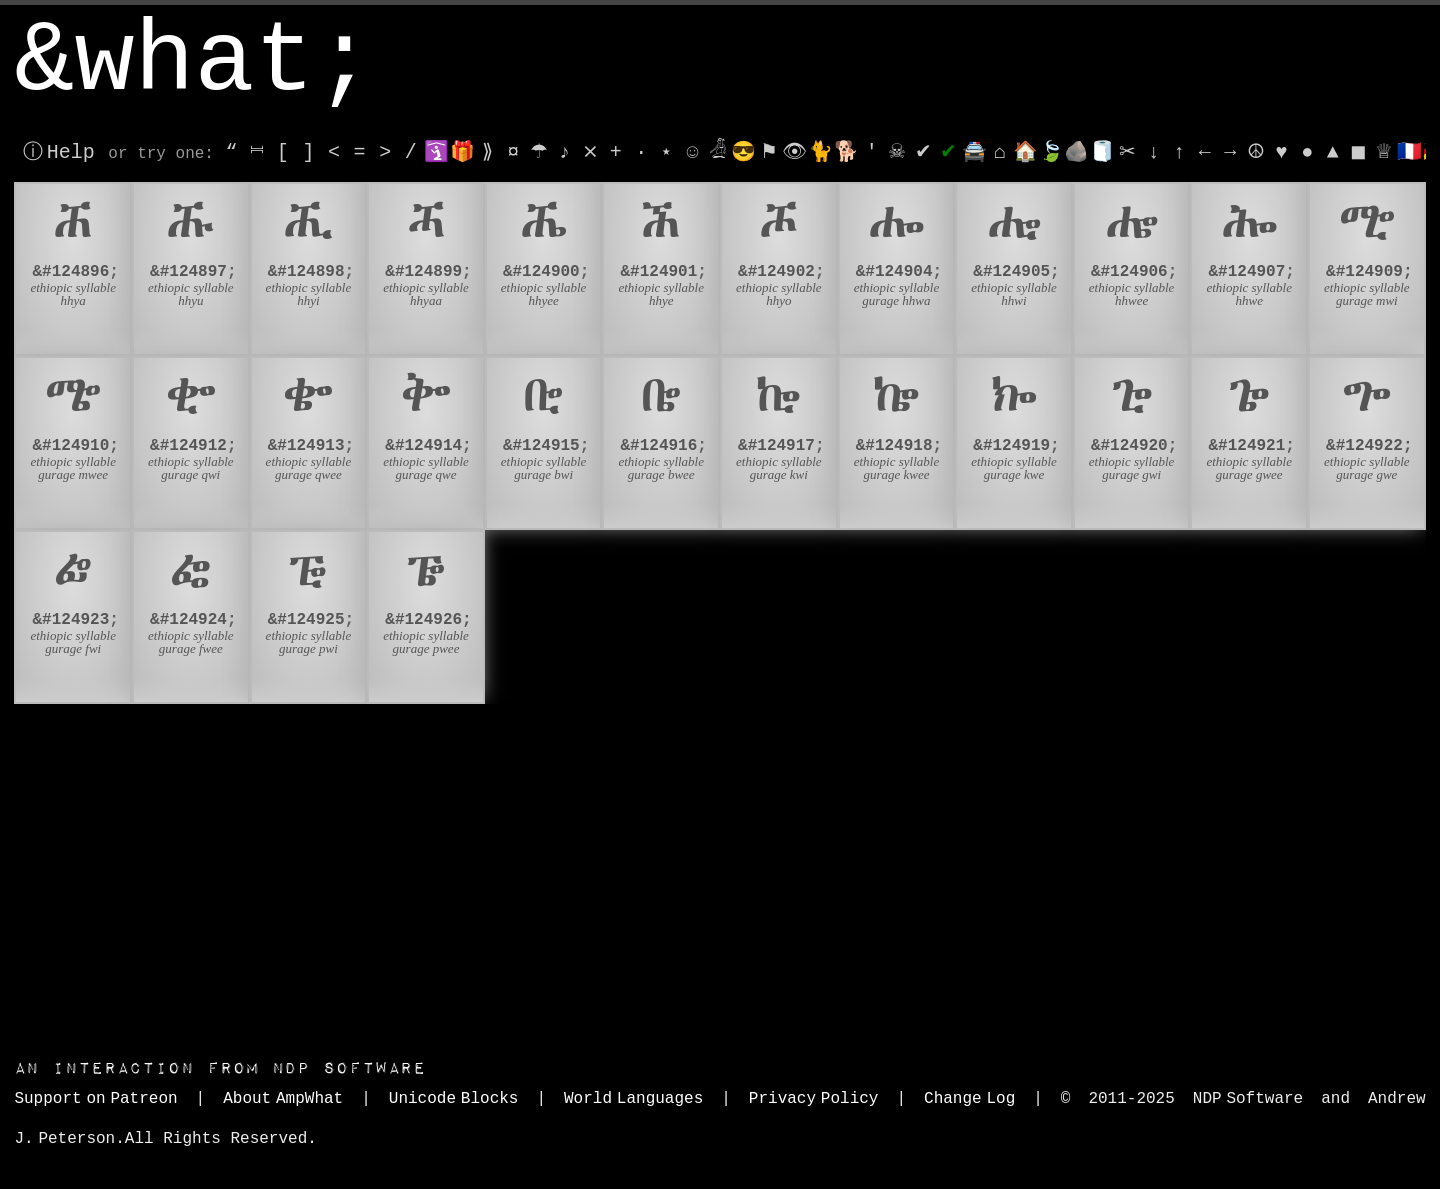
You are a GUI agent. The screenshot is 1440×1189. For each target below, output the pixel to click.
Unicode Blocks (454, 1099)
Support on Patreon (95, 1099)
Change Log (969, 1099)
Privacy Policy (814, 1099)
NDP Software (220, 1068)
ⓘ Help (58, 152)
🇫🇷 (1409, 152)
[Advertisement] (720, 876)
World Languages (633, 1099)
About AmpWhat (283, 1099)
